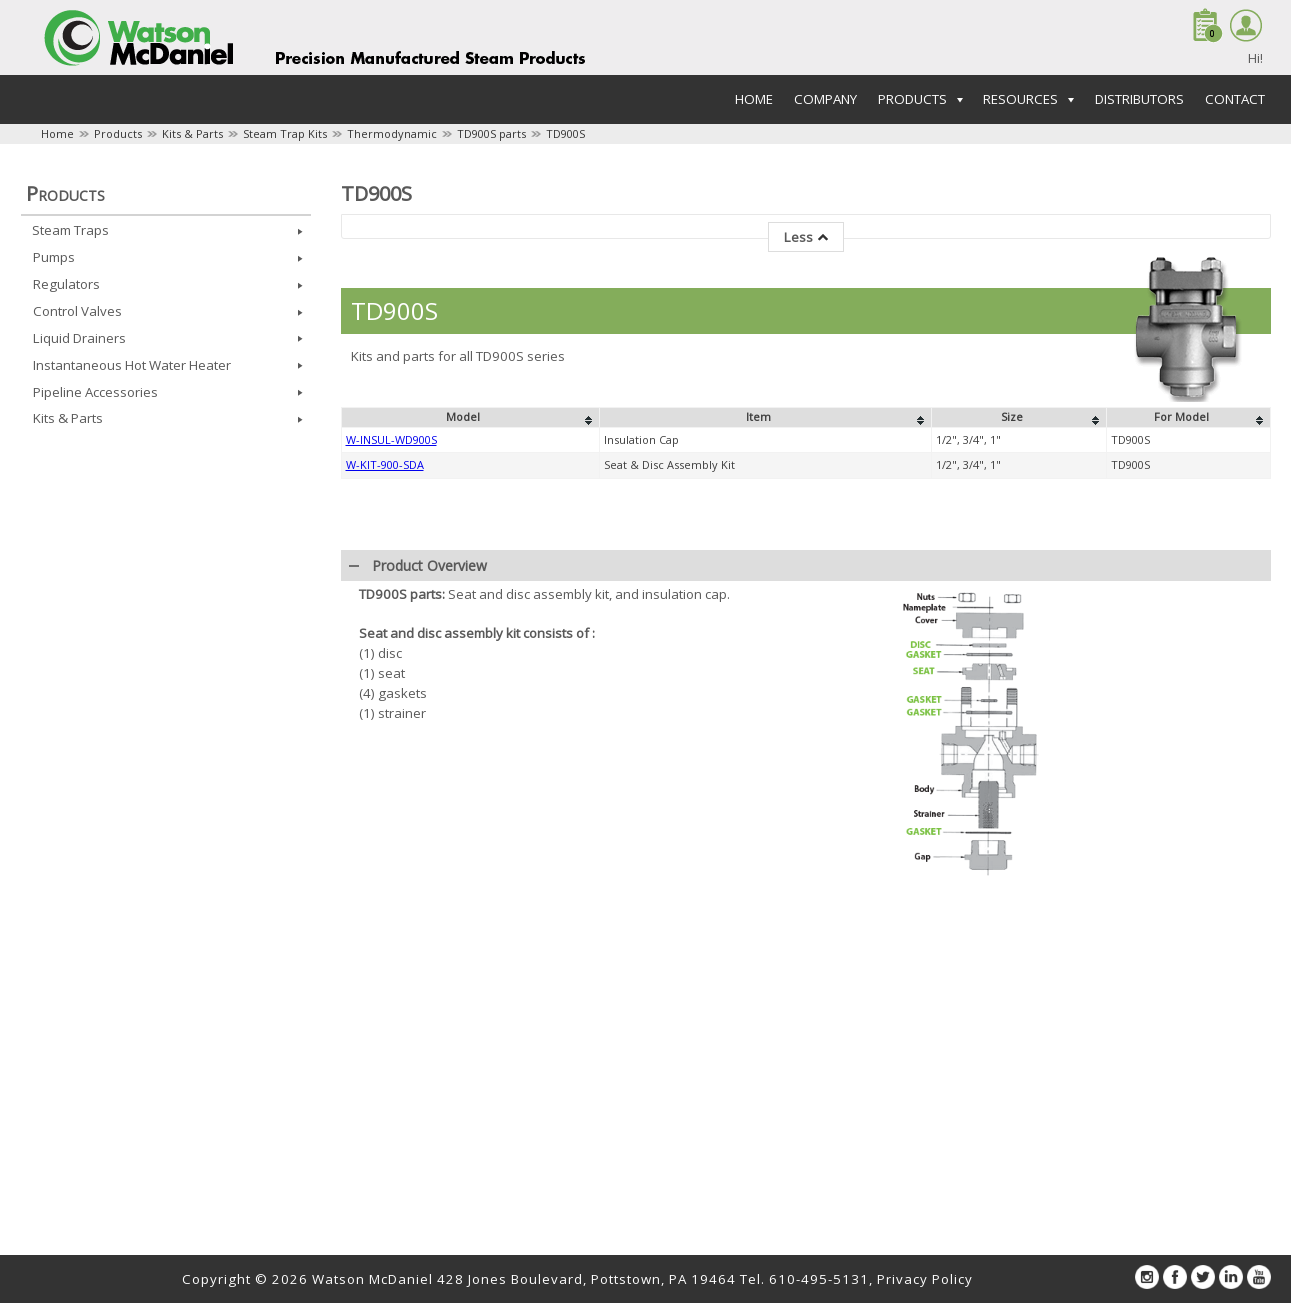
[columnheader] (470, 418)
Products (118, 133)
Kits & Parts (192, 133)
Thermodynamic (392, 133)
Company (825, 99)
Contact (1235, 99)
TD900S (565, 133)
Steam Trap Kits (285, 133)
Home (754, 99)
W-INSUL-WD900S (391, 439)
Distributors (1139, 99)
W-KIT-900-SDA (385, 464)
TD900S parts (491, 133)
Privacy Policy (925, 1279)
